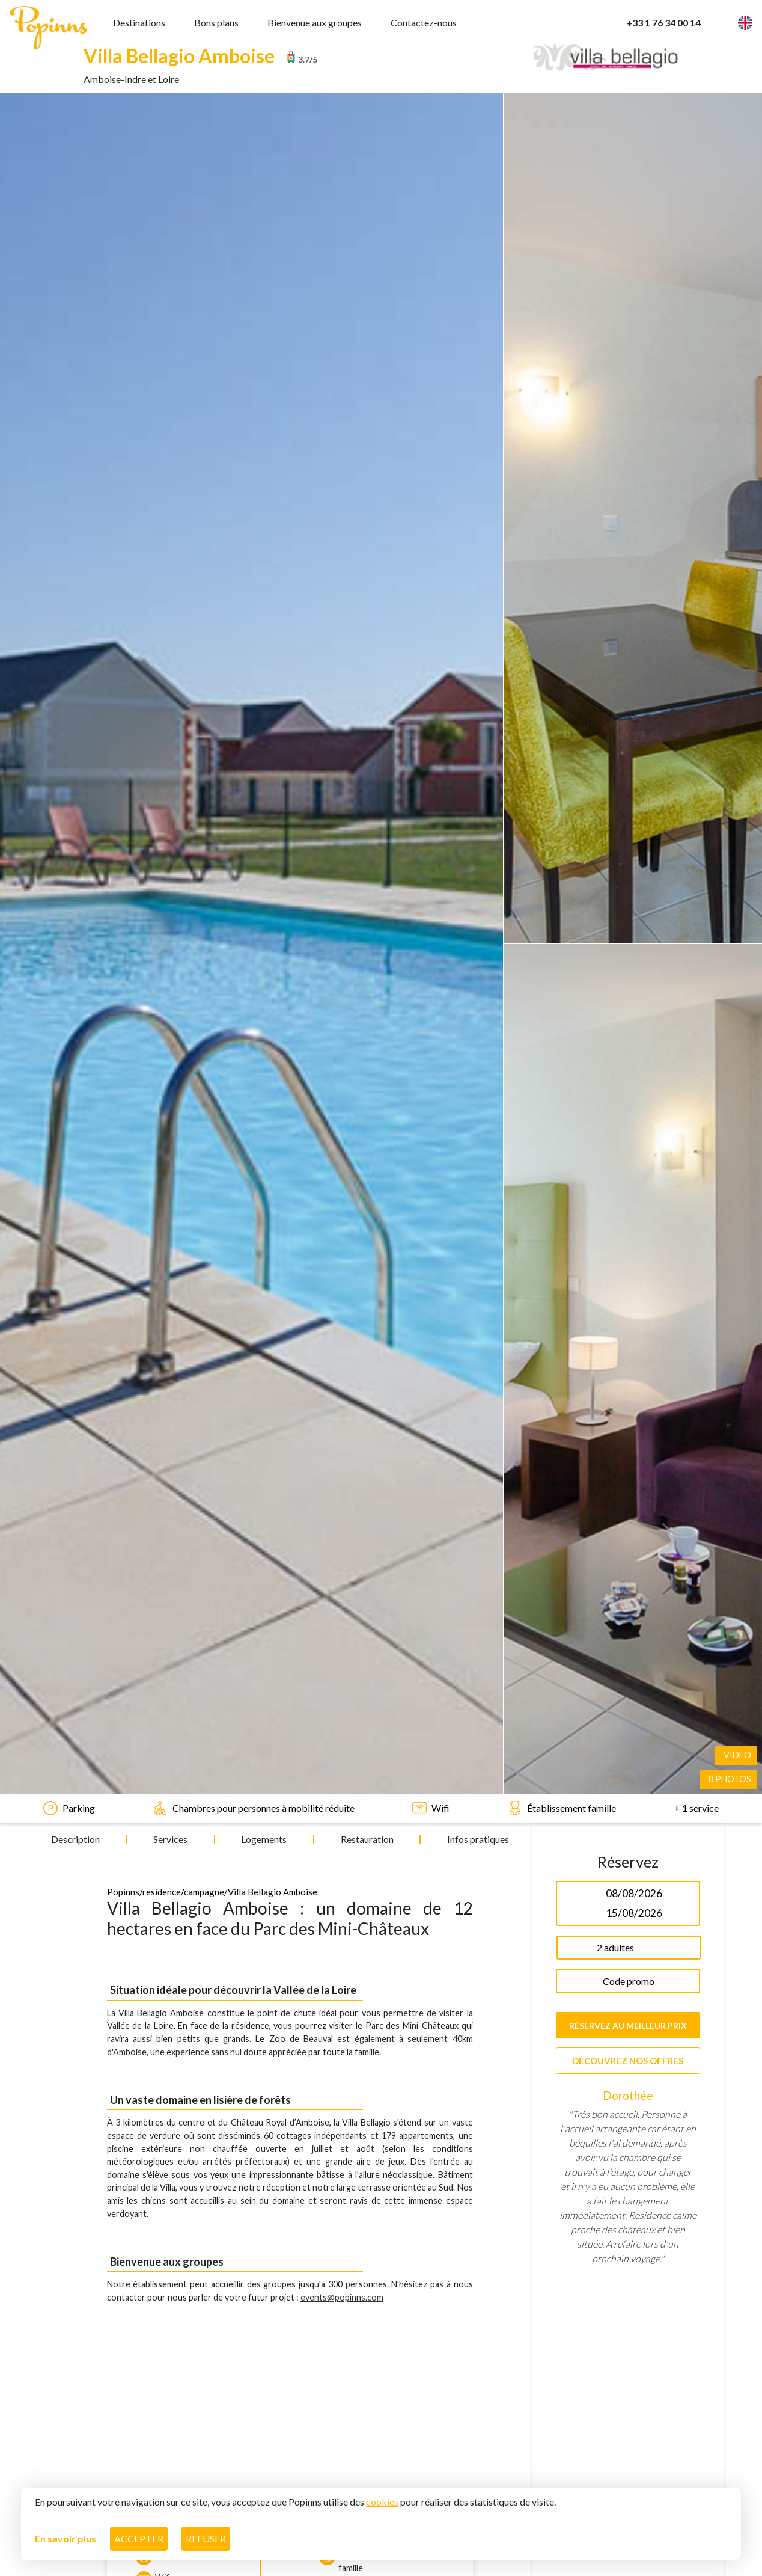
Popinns (123, 683)
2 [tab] (637, 1405)
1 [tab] (619, 1405)
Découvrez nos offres (627, 852)
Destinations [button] (139, 20)
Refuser (206, 2536)
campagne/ (206, 683)
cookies (382, 2500)
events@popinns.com (341, 1089)
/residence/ (161, 683)
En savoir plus (65, 2536)
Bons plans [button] (216, 20)
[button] (727, 21)
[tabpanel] (628, 1138)
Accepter (138, 2536)
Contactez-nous (424, 20)
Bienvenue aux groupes (314, 20)
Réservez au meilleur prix (628, 817)
